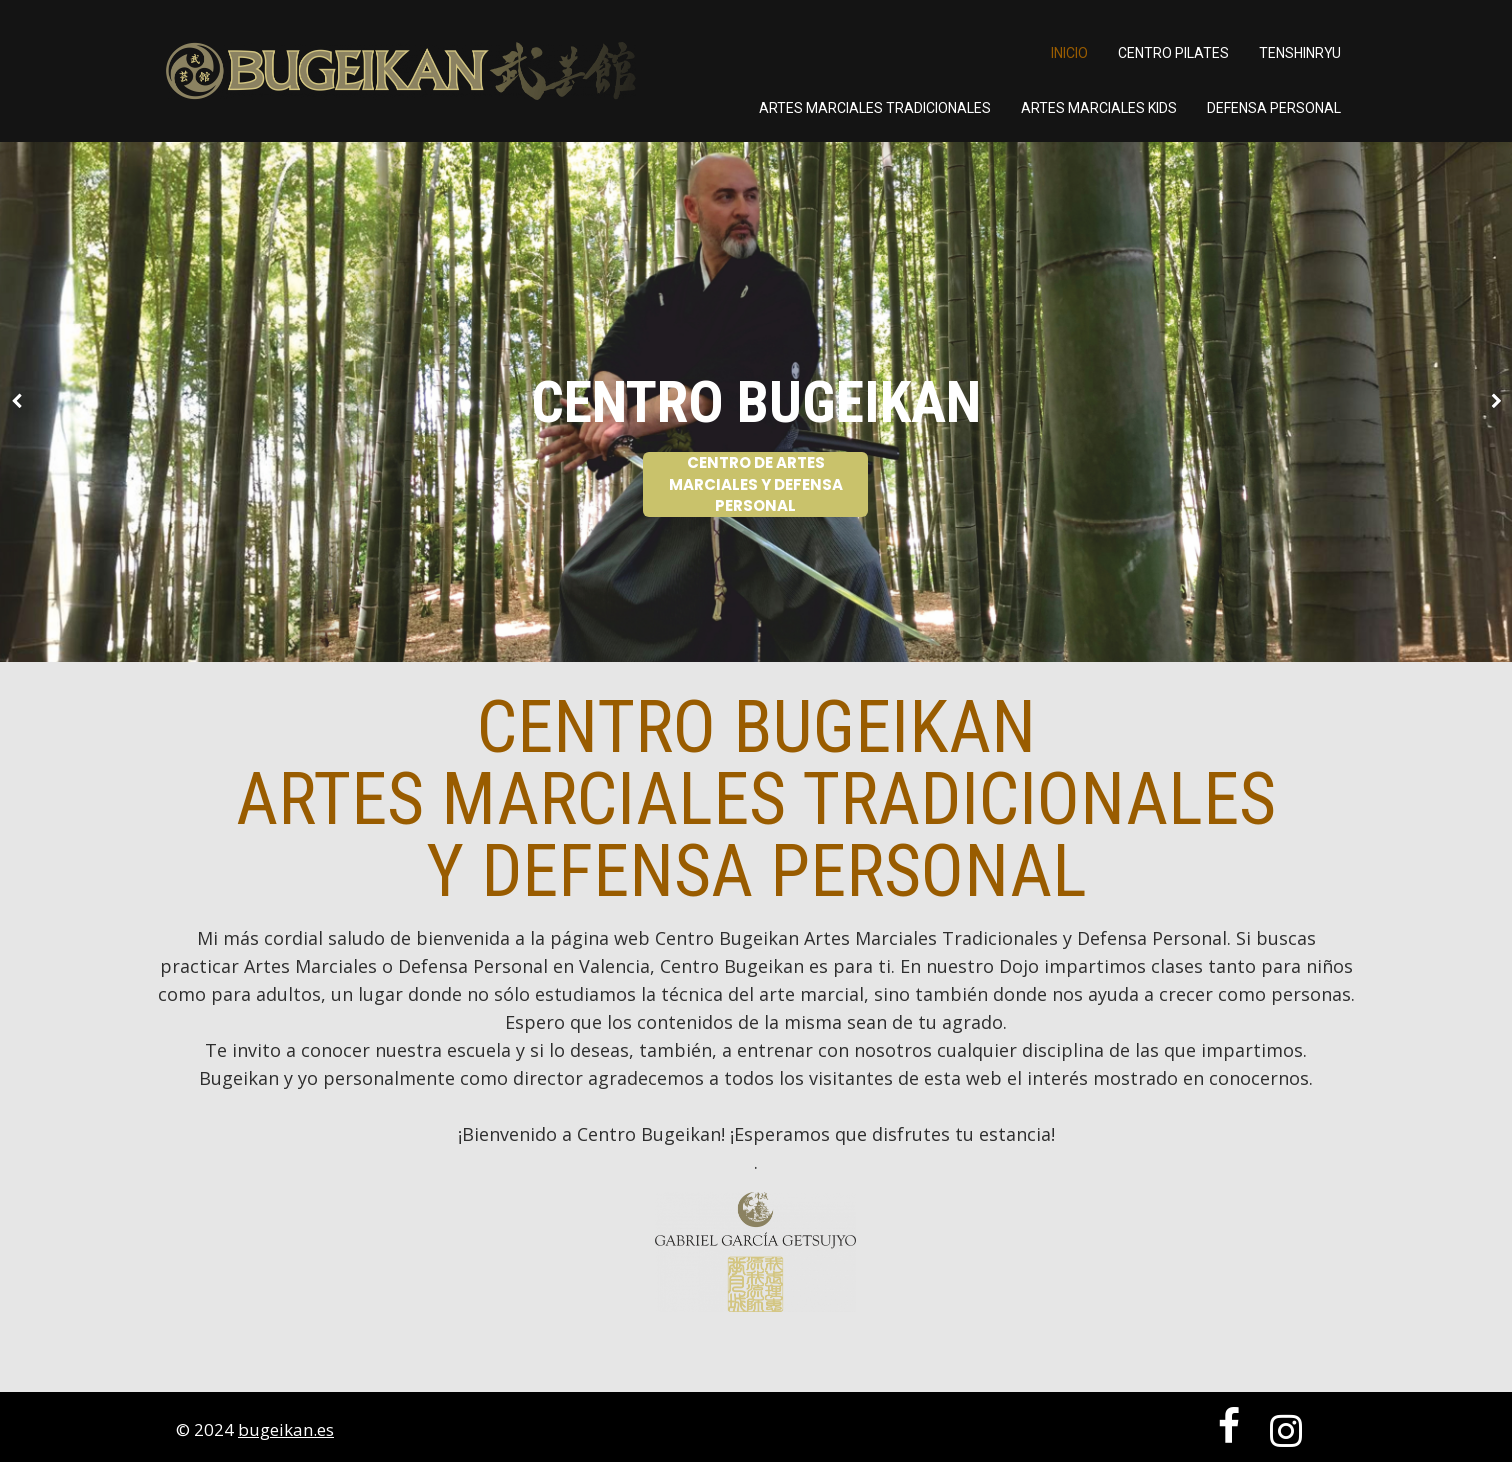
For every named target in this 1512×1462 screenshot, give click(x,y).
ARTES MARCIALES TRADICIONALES (875, 108)
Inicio (1069, 53)
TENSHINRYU (1300, 53)
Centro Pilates (1173, 53)
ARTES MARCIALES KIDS (1099, 108)
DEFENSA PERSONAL (1274, 108)
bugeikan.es (286, 1429)
